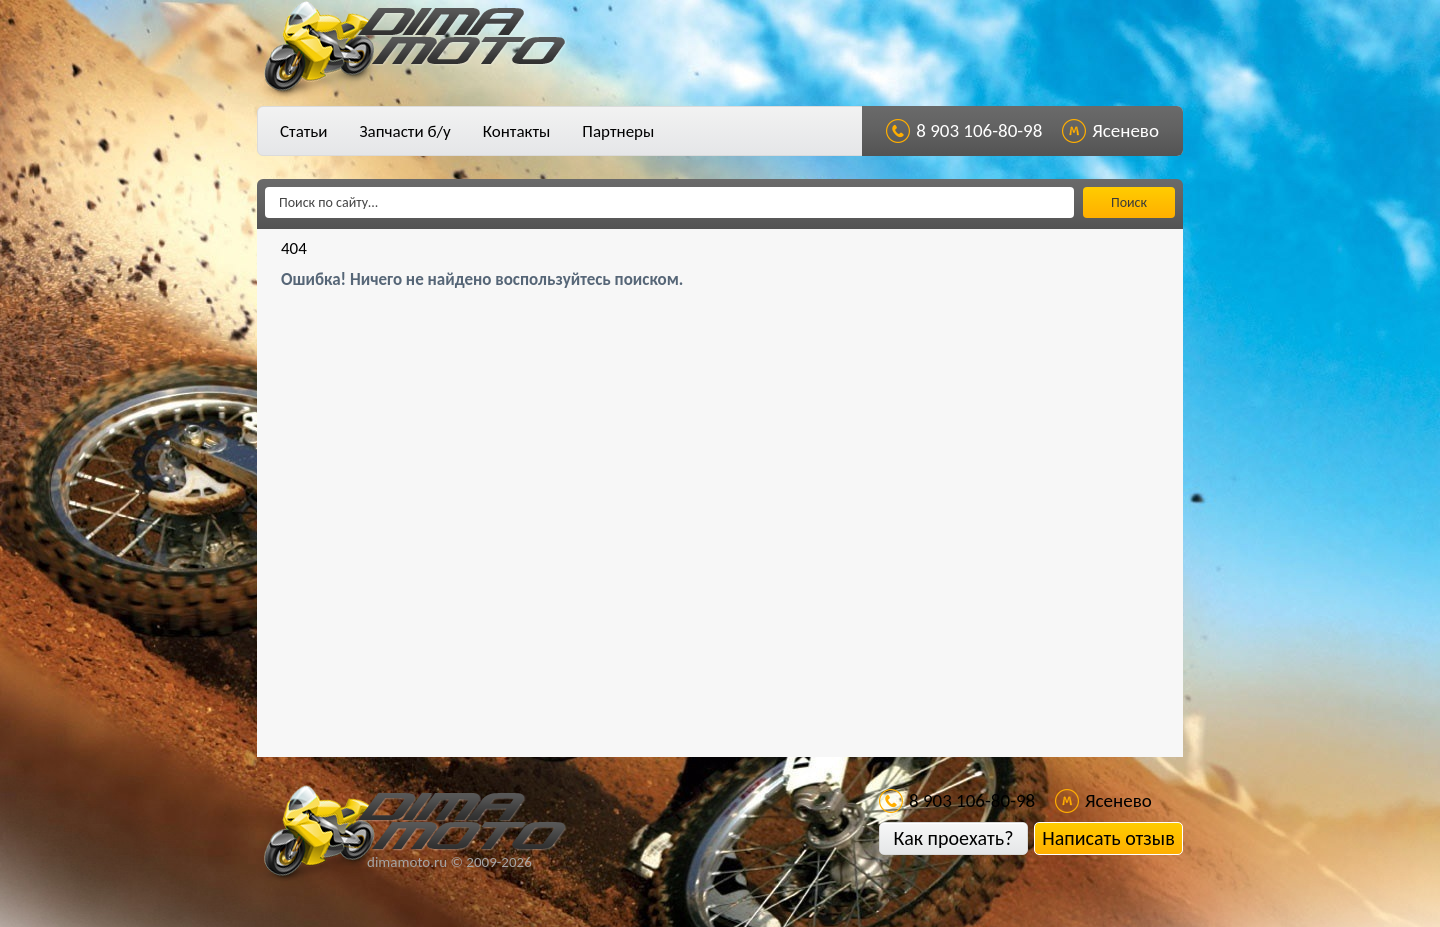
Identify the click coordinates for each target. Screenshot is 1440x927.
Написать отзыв (1108, 838)
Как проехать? (953, 838)
